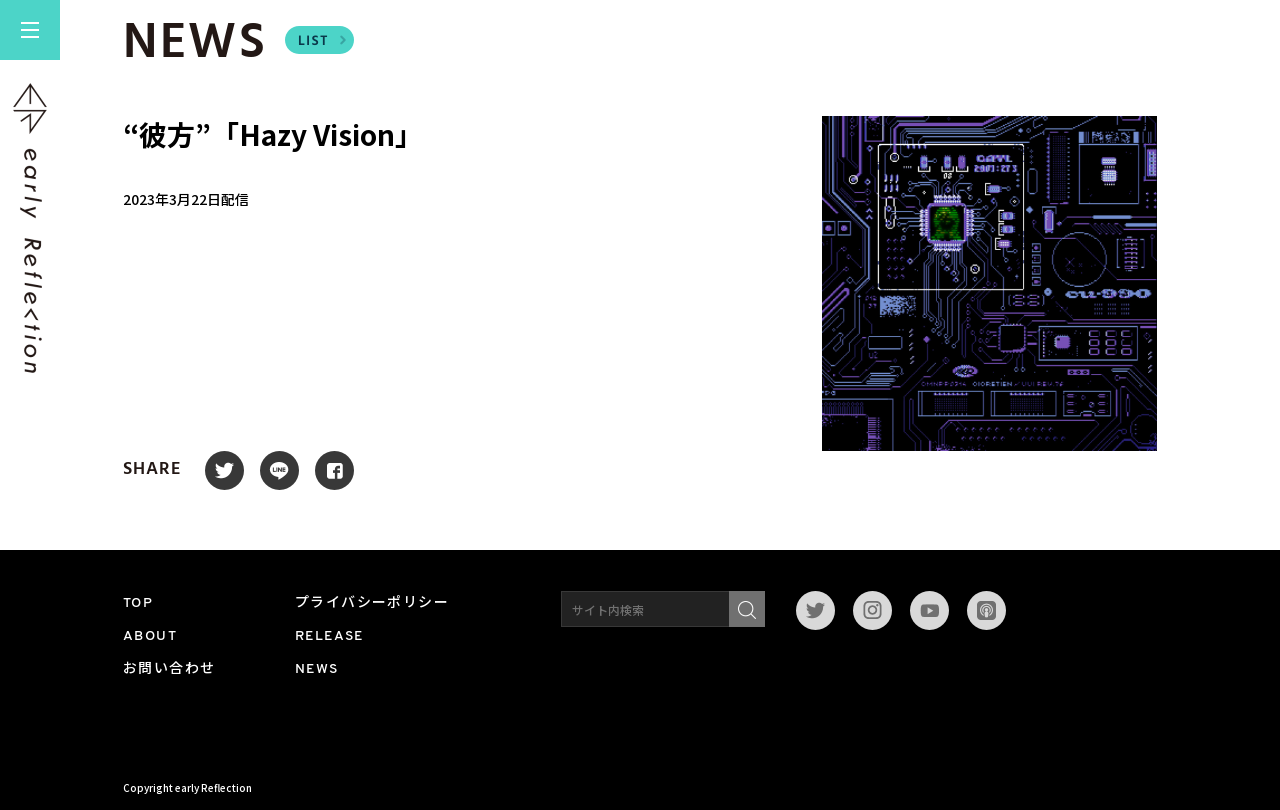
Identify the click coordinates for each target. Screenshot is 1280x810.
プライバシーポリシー (372, 603)
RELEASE (329, 636)
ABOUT (150, 636)
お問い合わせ (169, 669)
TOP (138, 603)
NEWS (317, 669)
